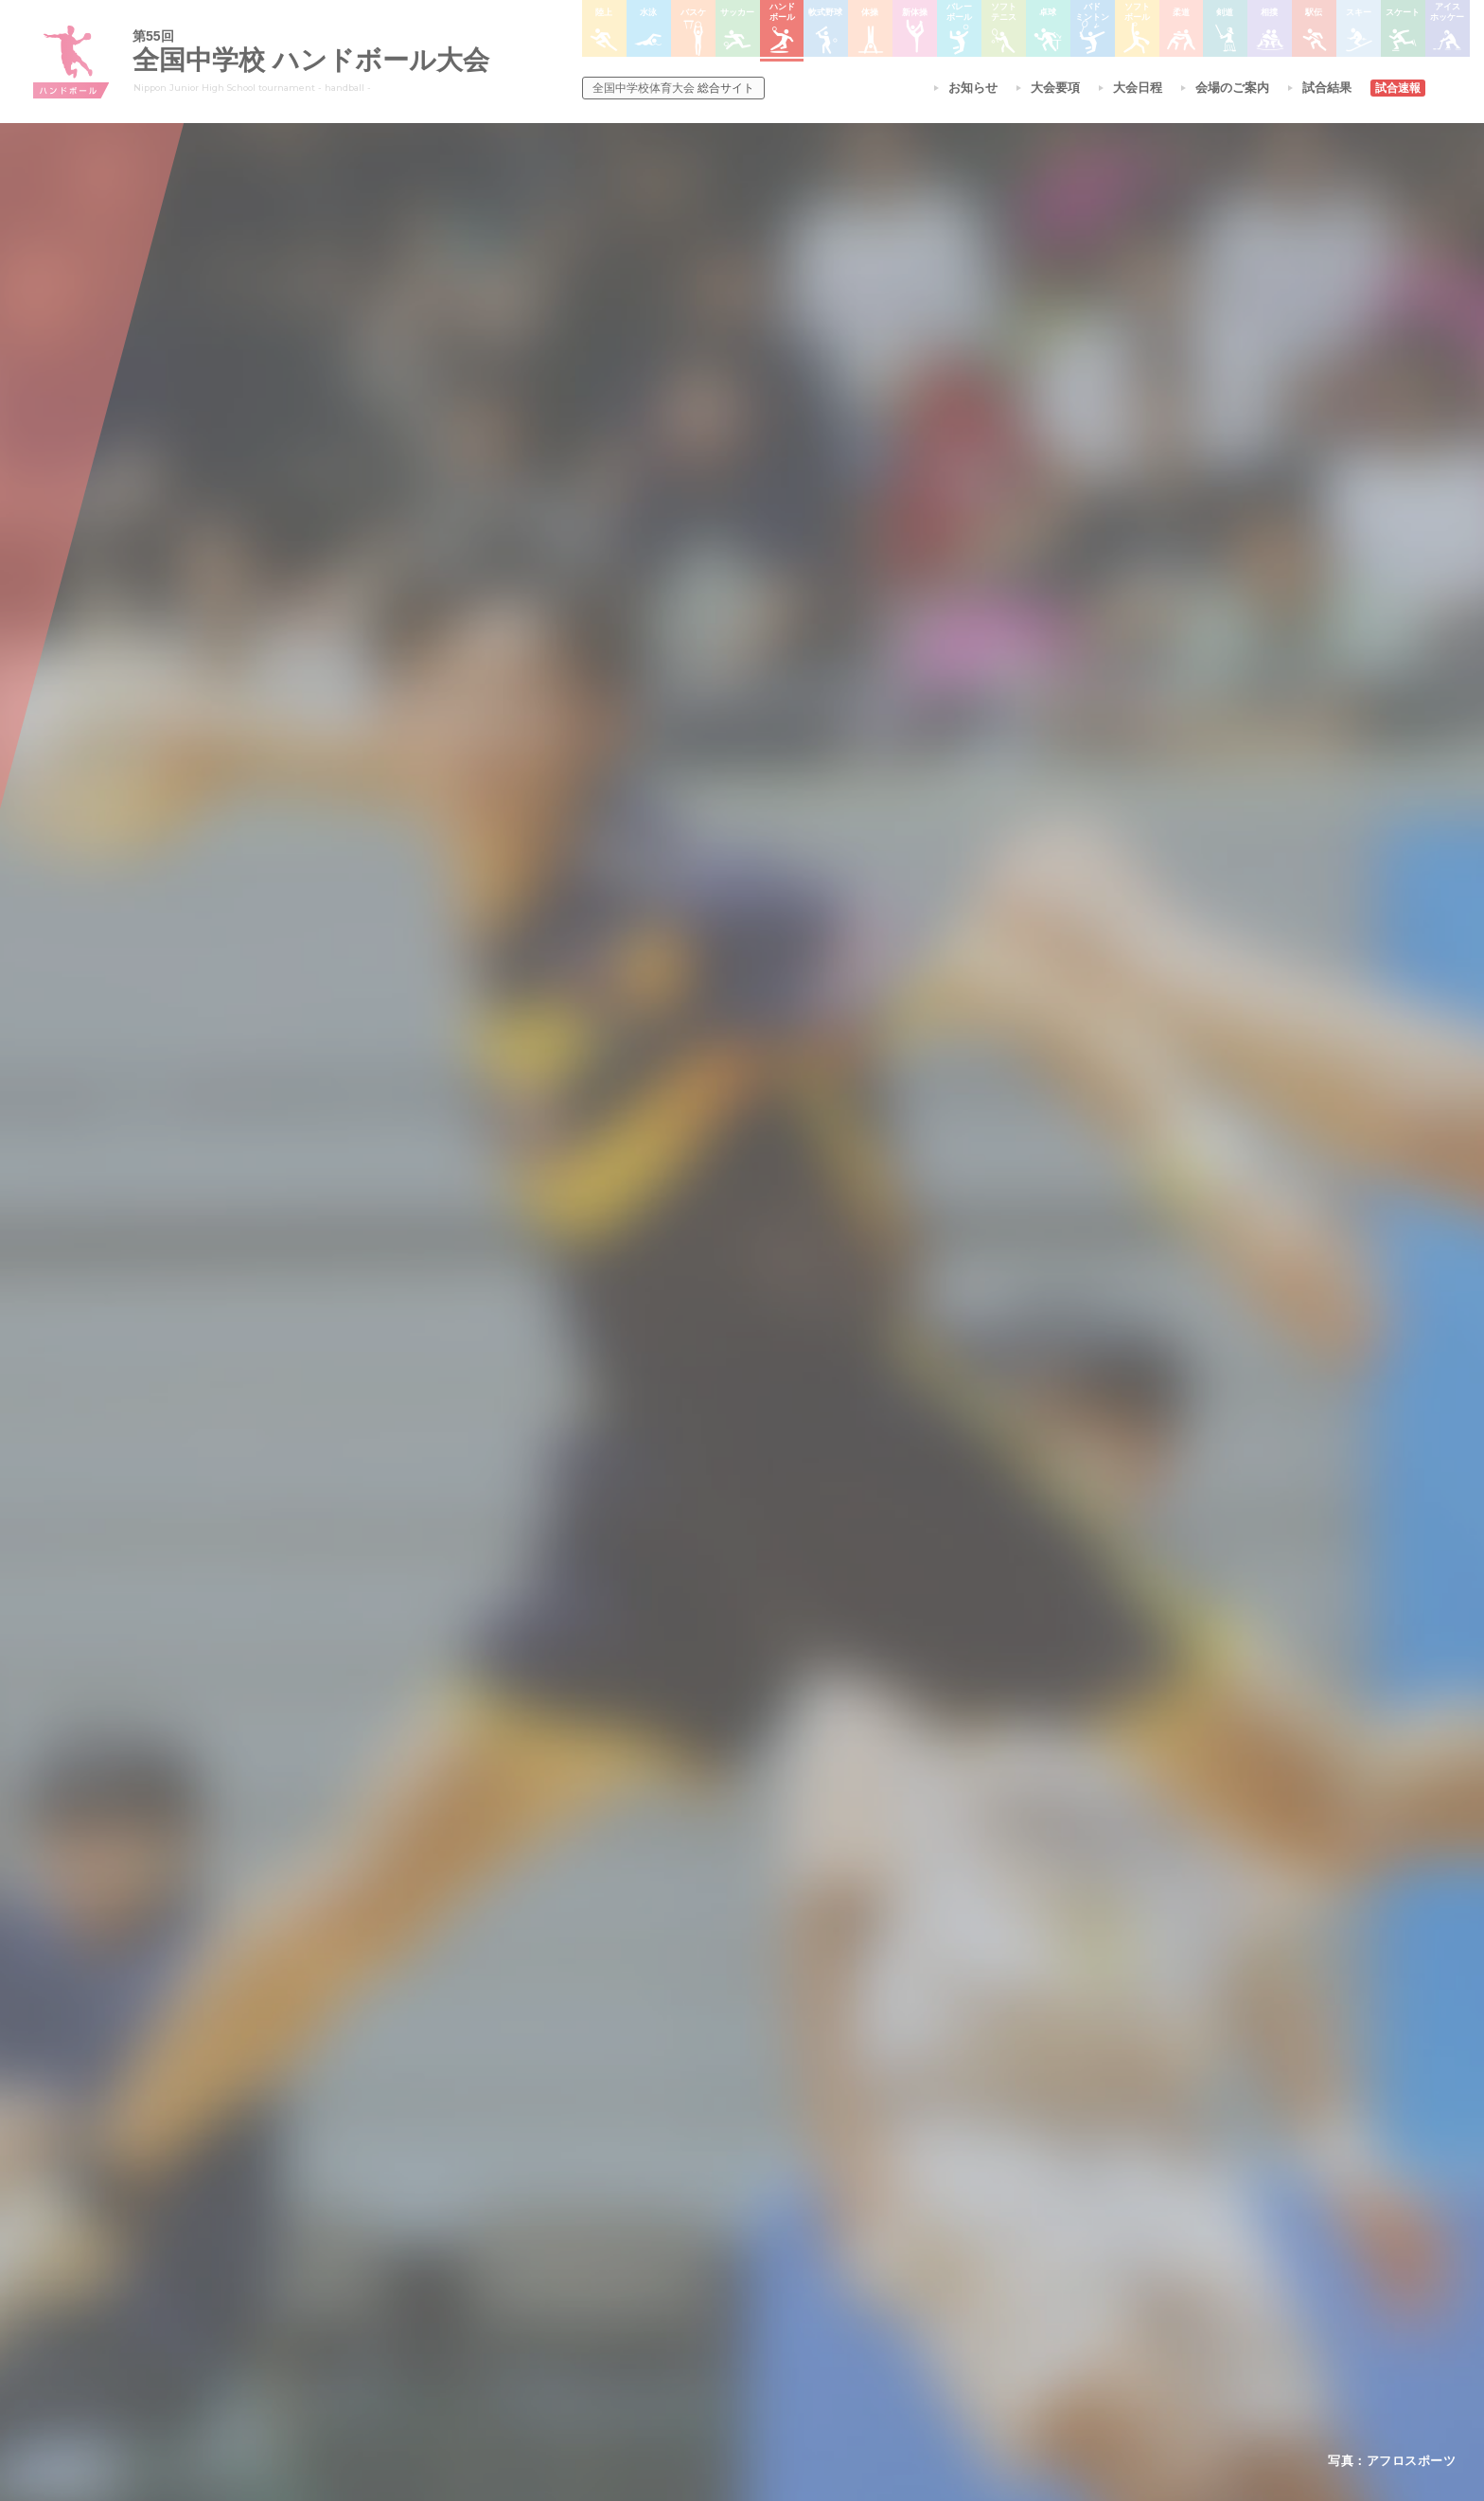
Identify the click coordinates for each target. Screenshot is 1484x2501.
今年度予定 (478, 2179)
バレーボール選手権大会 (851, 2203)
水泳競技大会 (691, 2203)
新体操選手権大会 (834, 2179)
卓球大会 (812, 2253)
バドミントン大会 (834, 2277)
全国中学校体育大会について (530, 2126)
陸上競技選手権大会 (708, 2179)
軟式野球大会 (691, 2302)
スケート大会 (967, 2277)
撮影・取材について (501, 2253)
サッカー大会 (691, 2253)
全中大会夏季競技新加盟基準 (523, 2228)
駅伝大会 (956, 2228)
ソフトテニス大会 (834, 2228)
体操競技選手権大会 (708, 2326)
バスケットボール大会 (713, 2228)
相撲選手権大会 (973, 2203)
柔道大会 (812, 2326)
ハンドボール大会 (702, 2277)
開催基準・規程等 (495, 2203)
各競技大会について (712, 2126)
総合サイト (673, 88)
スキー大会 (961, 2253)
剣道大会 (956, 2179)
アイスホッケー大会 (984, 2302)
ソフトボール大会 (834, 2302)
